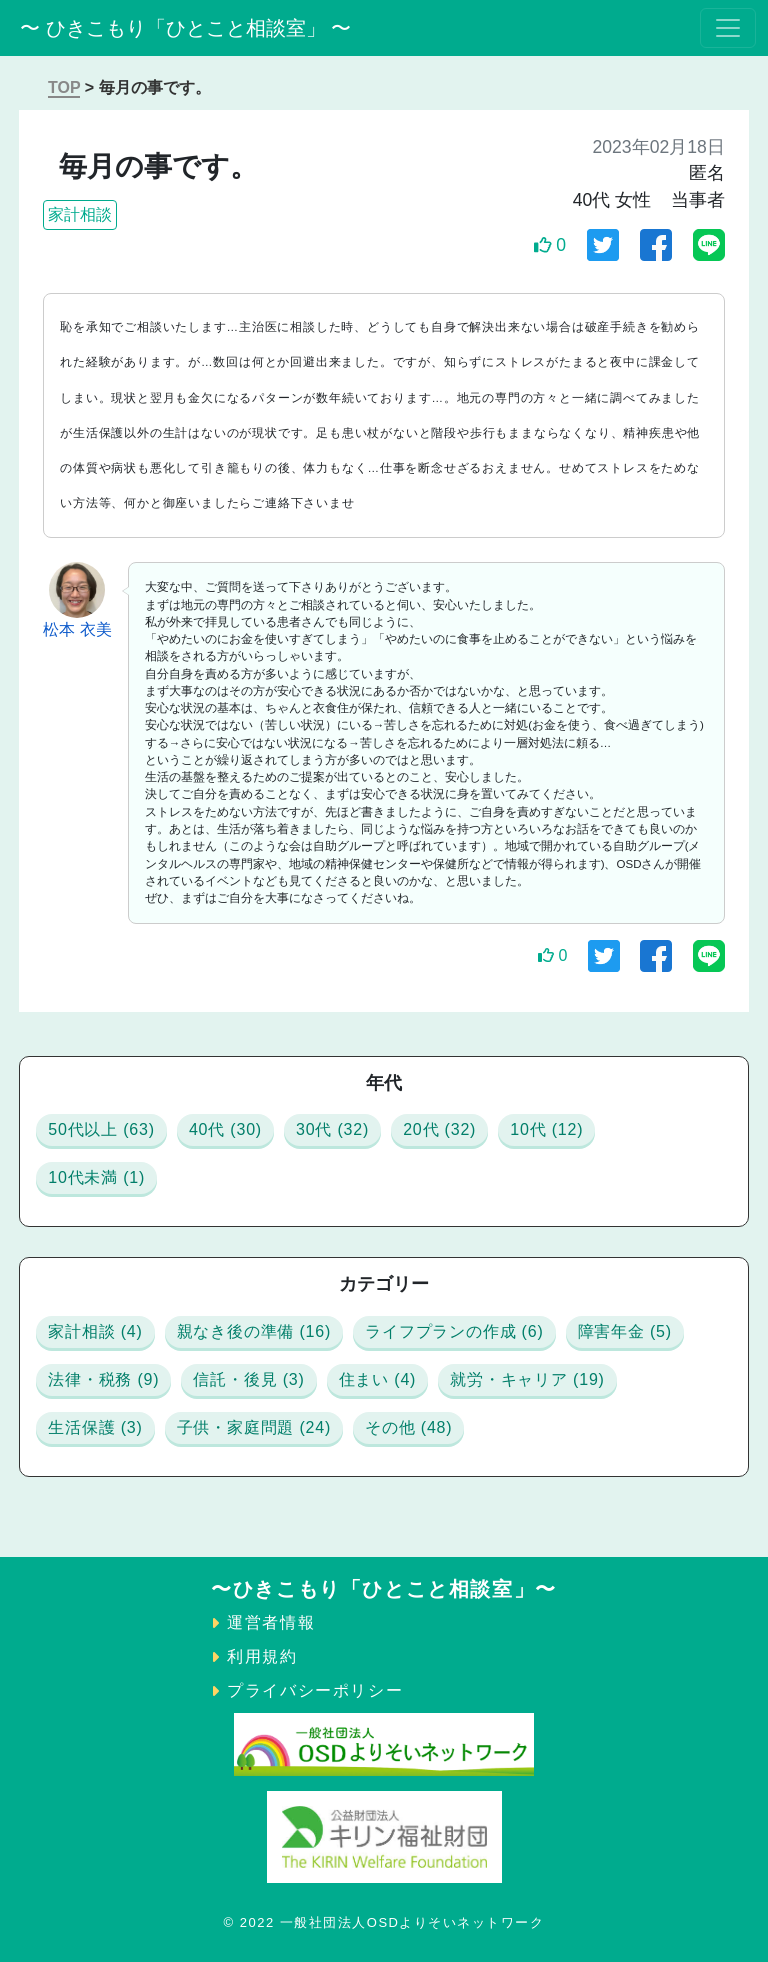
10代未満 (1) (96, 1177)
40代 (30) (225, 1129)
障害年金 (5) (625, 1331)
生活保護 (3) (95, 1427)
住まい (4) (378, 1379)
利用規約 (262, 1656)
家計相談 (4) (95, 1331)
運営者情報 (271, 1622)
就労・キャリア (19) (527, 1379)
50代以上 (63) (101, 1129)
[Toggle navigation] (728, 28)
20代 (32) (439, 1129)
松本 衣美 (77, 629)
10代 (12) (546, 1129)
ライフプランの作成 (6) (454, 1331)
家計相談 (80, 214)
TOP (64, 87)
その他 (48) (408, 1427)
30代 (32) (332, 1129)
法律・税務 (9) (103, 1379)
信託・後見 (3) (248, 1379)
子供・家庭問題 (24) (254, 1427)
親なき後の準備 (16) (254, 1331)
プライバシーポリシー (315, 1690)
